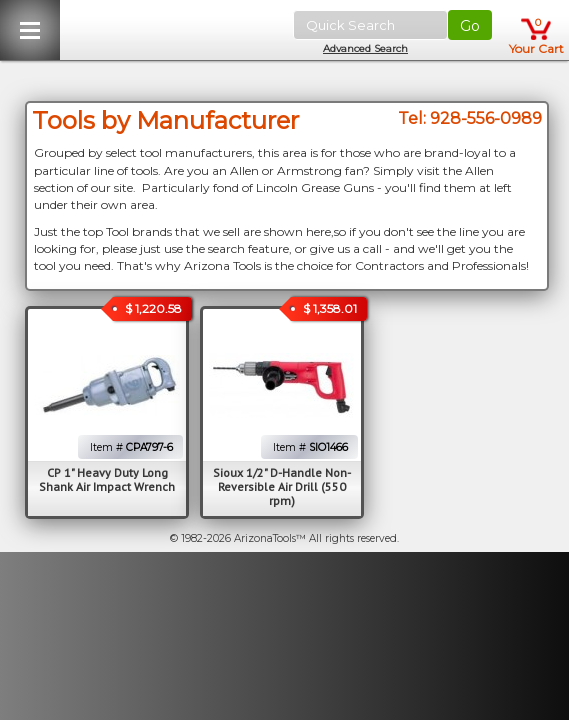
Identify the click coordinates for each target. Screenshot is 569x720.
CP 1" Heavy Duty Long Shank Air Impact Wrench (107, 479)
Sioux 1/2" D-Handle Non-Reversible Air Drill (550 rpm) (282, 486)
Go (470, 26)
